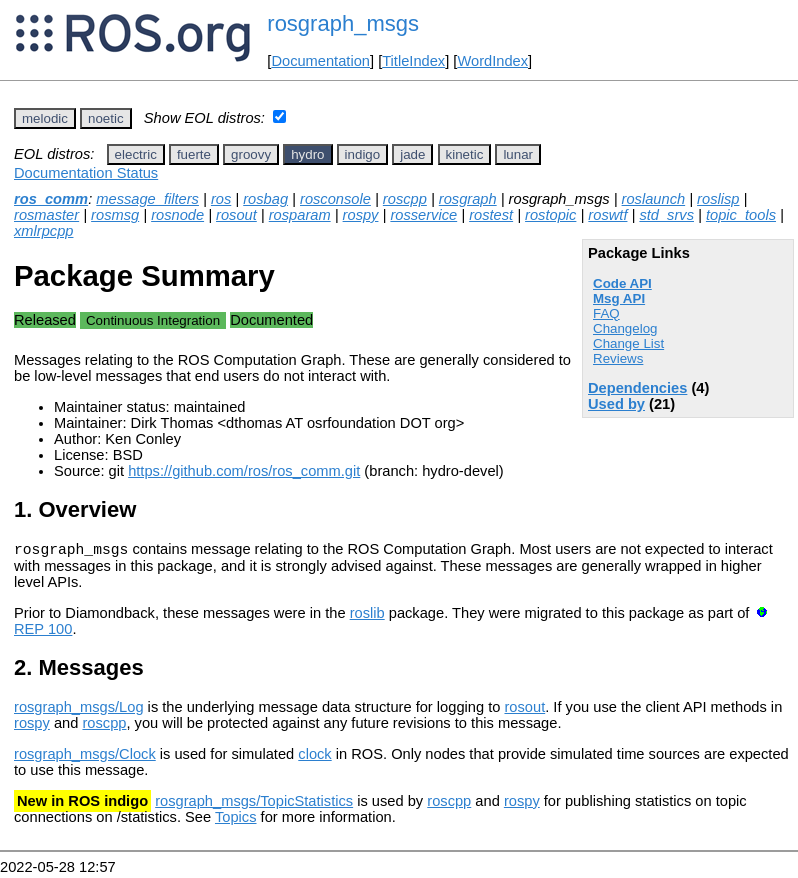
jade (412, 154)
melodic (45, 118)
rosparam (300, 215)
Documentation (320, 61)
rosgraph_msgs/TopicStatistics (254, 804)
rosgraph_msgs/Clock (85, 757)
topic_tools (741, 215)
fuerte (194, 154)
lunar (518, 154)
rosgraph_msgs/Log (79, 710)
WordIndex (492, 61)
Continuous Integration (153, 320)
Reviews (618, 358)
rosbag (265, 199)
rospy (361, 215)
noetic (106, 118)
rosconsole (335, 199)
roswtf (607, 215)
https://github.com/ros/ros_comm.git (244, 471)
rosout (236, 215)
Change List (628, 343)
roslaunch (654, 199)
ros (221, 199)
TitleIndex (413, 61)
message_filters (147, 199)
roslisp (718, 199)
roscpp (405, 199)
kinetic (465, 154)
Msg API (619, 298)
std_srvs (666, 215)
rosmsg (115, 215)
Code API (622, 283)
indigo (363, 154)
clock (314, 757)
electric (136, 154)
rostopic (550, 215)
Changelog (625, 328)
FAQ (606, 313)
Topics (236, 820)
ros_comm (51, 199)
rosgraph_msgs (343, 23)
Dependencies (637, 388)
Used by (616, 404)
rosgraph (468, 199)
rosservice (423, 215)
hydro (307, 154)
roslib (367, 616)
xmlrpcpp (43, 231)
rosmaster (46, 215)
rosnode (177, 215)
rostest (491, 215)
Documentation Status (86, 173)
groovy (251, 154)
